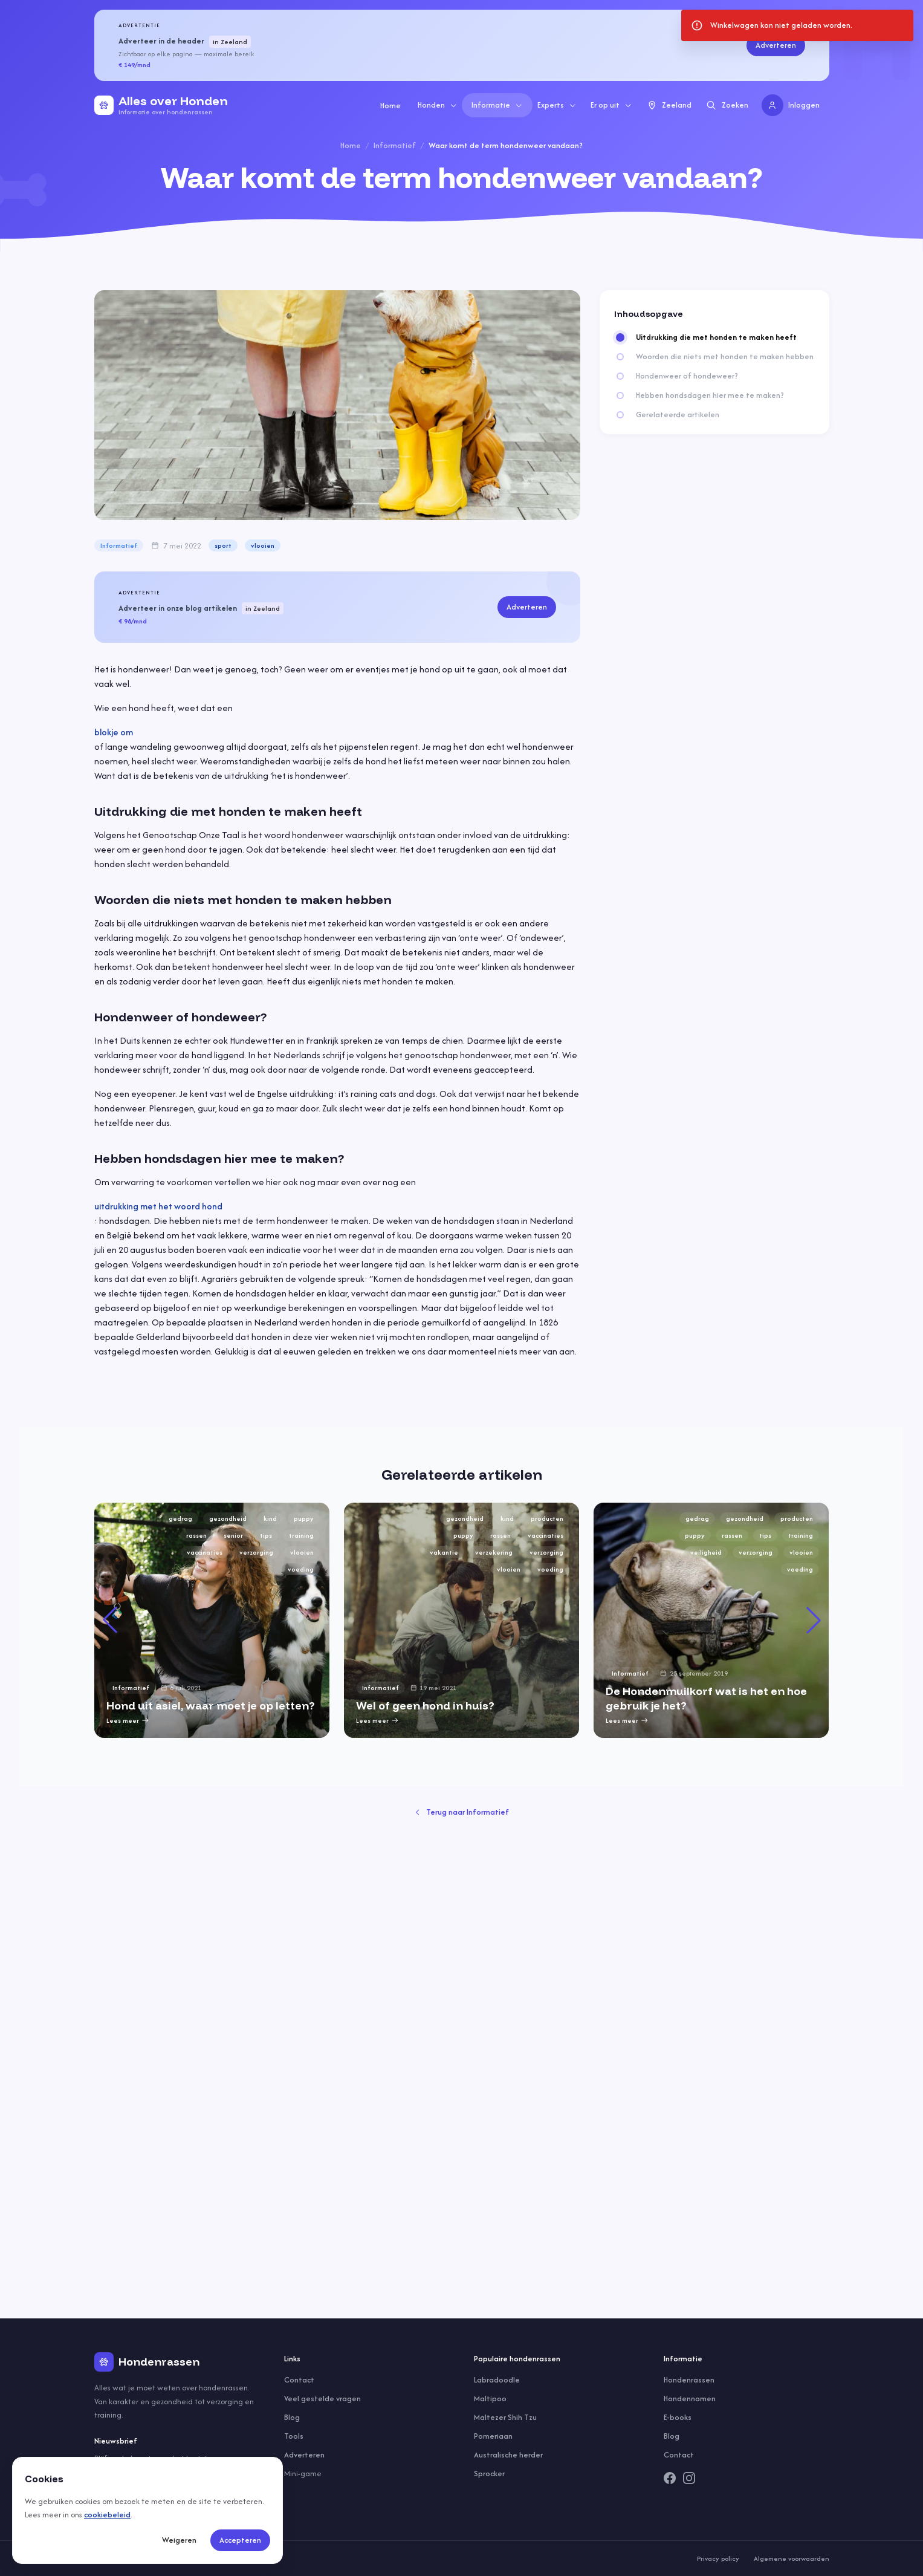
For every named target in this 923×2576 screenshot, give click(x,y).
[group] (211, 1620)
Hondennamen (690, 2398)
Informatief (395, 145)
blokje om (113, 732)
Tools (293, 2436)
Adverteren (776, 45)
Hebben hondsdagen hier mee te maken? (710, 395)
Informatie (497, 105)
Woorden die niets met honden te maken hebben (725, 357)
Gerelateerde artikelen (677, 415)
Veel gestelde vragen (322, 2398)
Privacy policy (718, 2558)
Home (390, 105)
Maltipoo (490, 2398)
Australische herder (508, 2455)
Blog (292, 2417)
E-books (677, 2417)
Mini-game (303, 2473)
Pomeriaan (493, 2436)
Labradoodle (497, 2380)
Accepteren (240, 2540)
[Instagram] (689, 2478)
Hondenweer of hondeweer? (687, 376)
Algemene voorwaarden (791, 2558)
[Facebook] (670, 2478)
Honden (438, 105)
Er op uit (611, 105)
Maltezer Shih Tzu (505, 2417)
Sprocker (489, 2473)
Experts (557, 105)
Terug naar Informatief (462, 1812)
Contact (299, 2380)
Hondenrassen (689, 2380)
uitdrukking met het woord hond (158, 1206)
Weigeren (179, 2540)
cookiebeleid (107, 2514)
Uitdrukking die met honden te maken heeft (716, 337)
